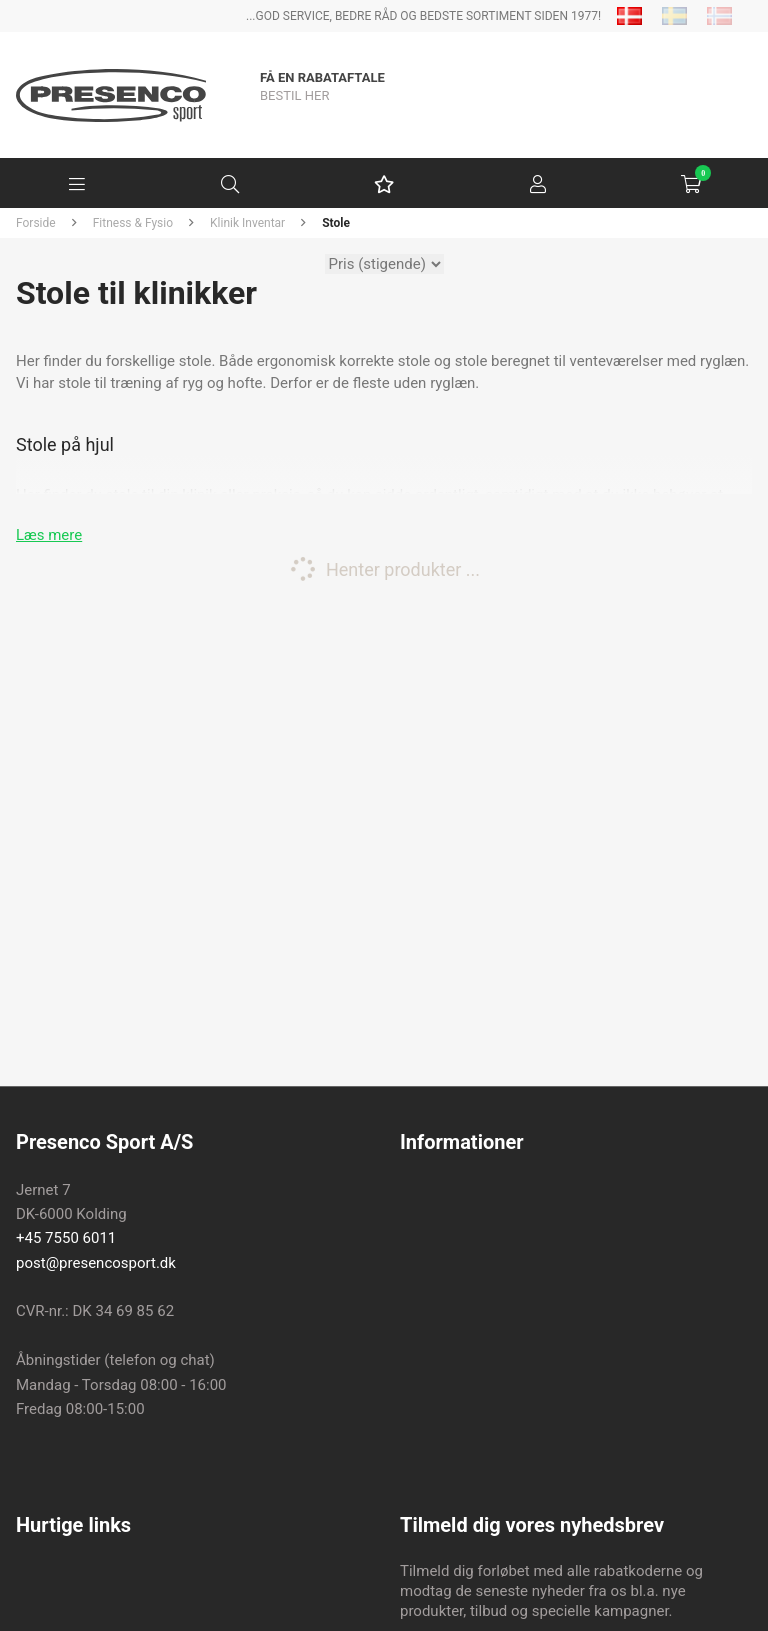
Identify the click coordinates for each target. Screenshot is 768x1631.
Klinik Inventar (247, 223)
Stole (336, 223)
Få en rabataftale (322, 77)
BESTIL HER (294, 95)
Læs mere (49, 535)
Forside (36, 223)
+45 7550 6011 (66, 1238)
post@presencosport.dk (96, 1263)
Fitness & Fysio (133, 223)
